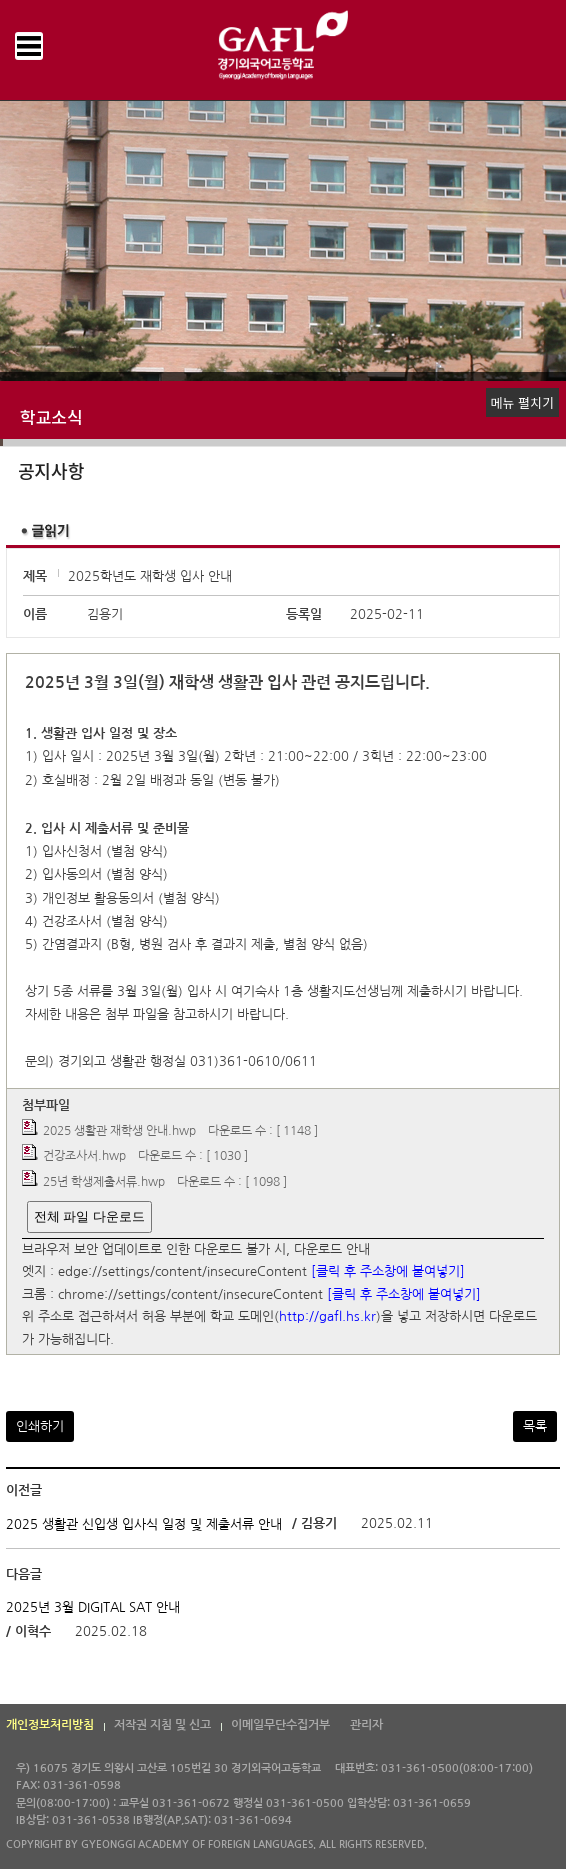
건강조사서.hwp (84, 1157)
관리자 (366, 1725)
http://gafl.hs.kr (327, 1317)
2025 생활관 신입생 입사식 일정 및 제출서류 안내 (144, 1524)
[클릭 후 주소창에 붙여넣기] (388, 1272)
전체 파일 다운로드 (89, 1216)
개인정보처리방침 (50, 1725)
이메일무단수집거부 (280, 1725)
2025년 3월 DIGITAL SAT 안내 (93, 1607)
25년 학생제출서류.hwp (104, 1182)
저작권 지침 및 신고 (162, 1725)
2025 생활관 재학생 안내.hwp (119, 1131)
